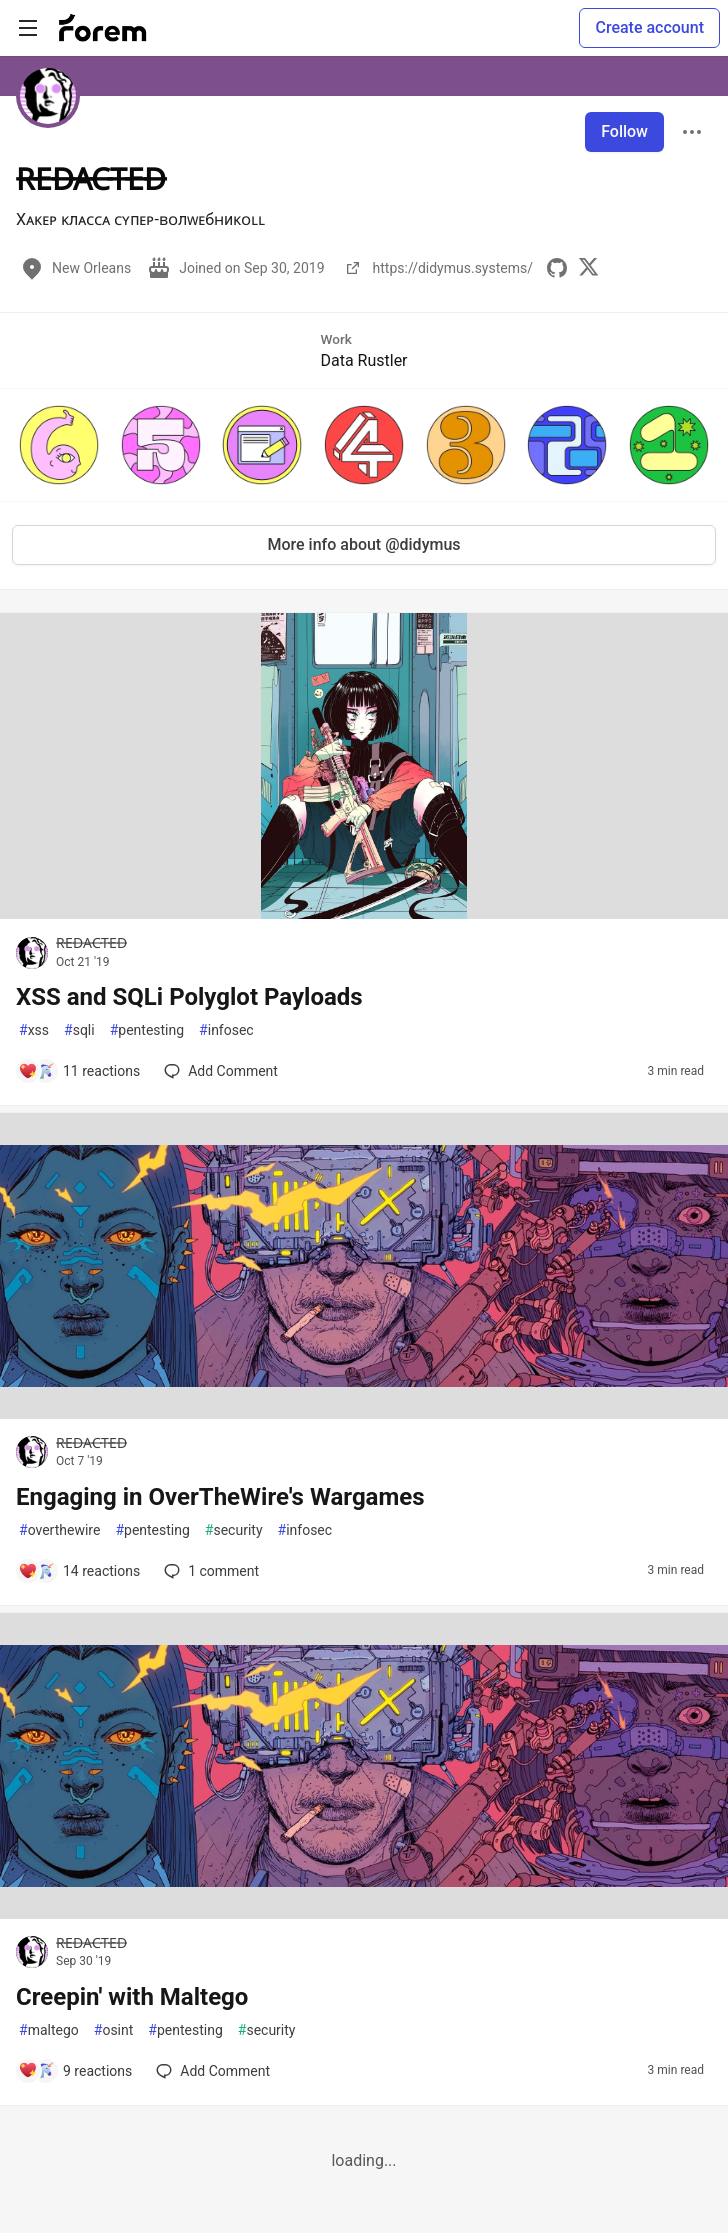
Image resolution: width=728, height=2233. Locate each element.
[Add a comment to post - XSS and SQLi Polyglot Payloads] (79, 1071)
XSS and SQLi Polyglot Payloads (189, 997)
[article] (364, 913)
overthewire (59, 1530)
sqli (79, 1030)
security (234, 1530)
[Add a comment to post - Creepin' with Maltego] (75, 2071)
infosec (226, 1030)
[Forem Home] (103, 28)
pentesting (147, 1030)
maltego (49, 2030)
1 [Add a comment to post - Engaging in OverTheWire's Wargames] (209, 1571)
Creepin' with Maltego (132, 1997)
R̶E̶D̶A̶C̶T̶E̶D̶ (91, 943)
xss (34, 1030)
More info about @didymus (363, 544)
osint (114, 2030)
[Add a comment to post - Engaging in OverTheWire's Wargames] (79, 1571)
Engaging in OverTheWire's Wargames (220, 1497)
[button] (59, 445)
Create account (649, 27)
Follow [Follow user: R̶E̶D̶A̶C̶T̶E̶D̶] (624, 131)
